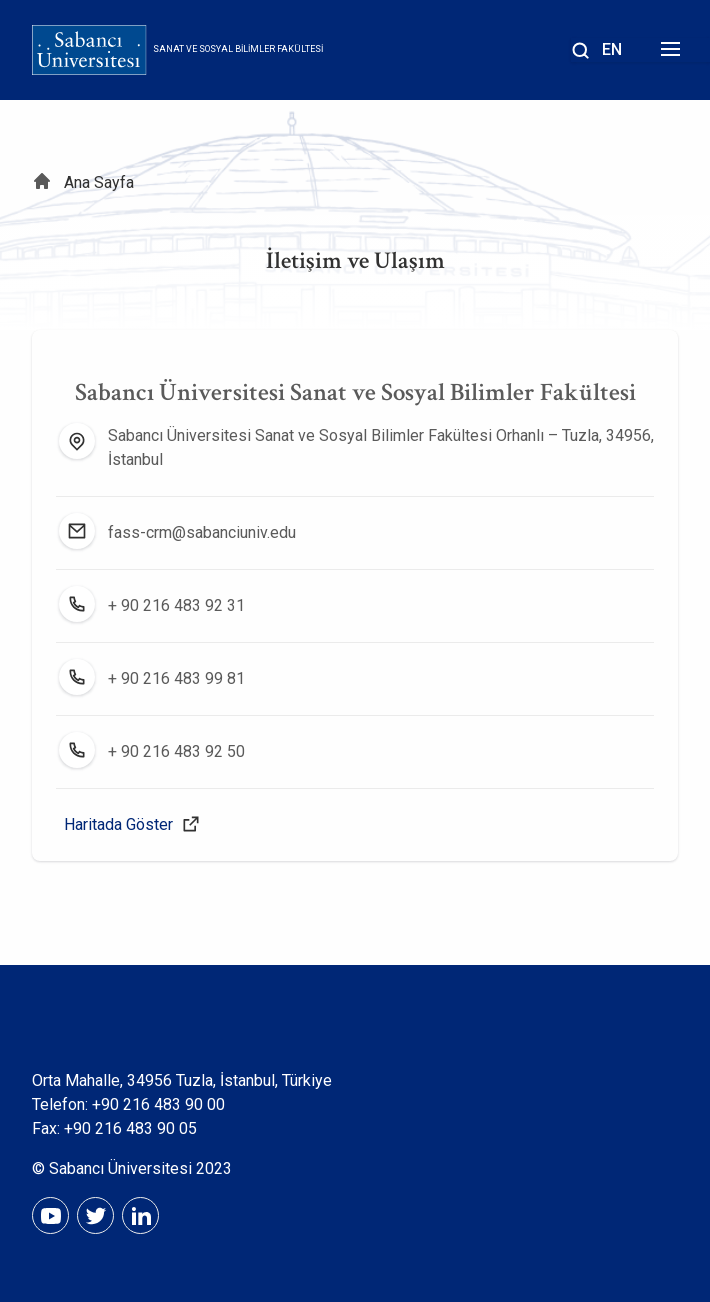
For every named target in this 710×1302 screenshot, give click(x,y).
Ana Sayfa (99, 182)
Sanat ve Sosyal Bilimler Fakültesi (238, 49)
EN (612, 49)
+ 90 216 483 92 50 (176, 751)
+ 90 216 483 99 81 (176, 678)
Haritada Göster (118, 824)
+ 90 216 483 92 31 (176, 605)
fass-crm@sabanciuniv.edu (202, 532)
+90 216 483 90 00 (158, 1104)
